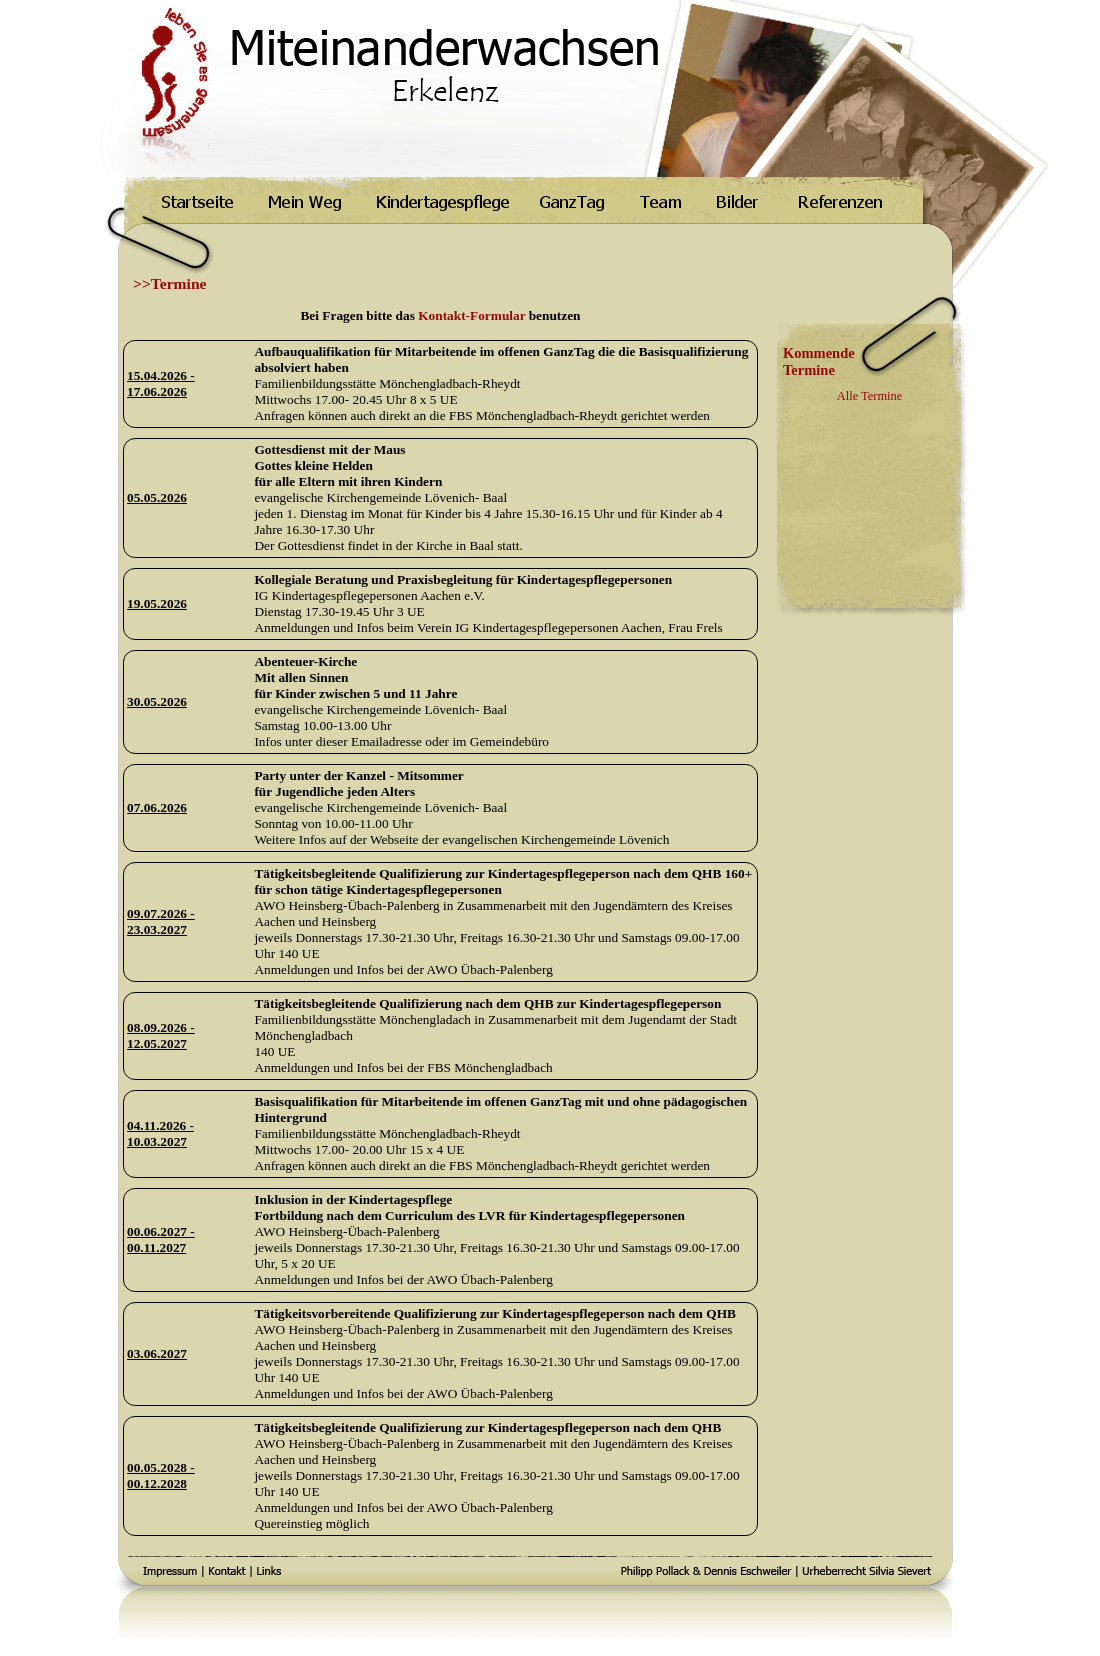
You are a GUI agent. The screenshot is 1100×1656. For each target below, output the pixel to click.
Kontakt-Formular (471, 315)
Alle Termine (869, 396)
